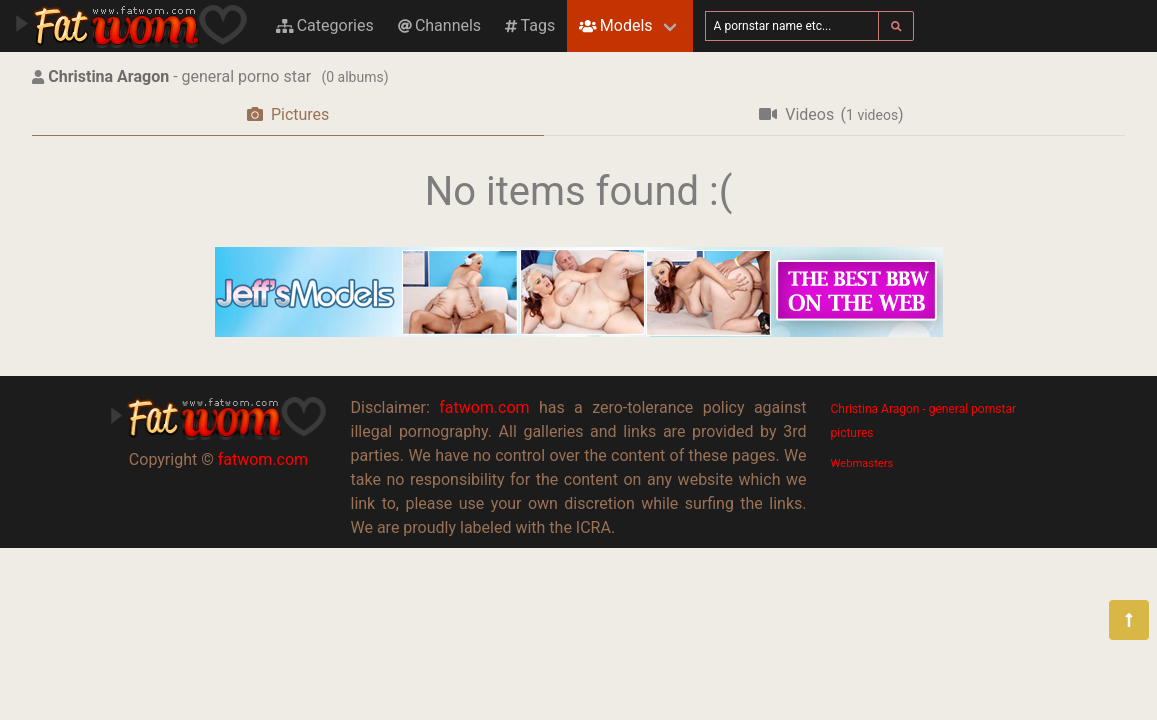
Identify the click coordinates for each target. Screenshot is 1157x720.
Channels (439, 25)
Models (615, 25)
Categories (325, 25)
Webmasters (862, 463)
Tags (530, 25)
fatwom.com (263, 459)
